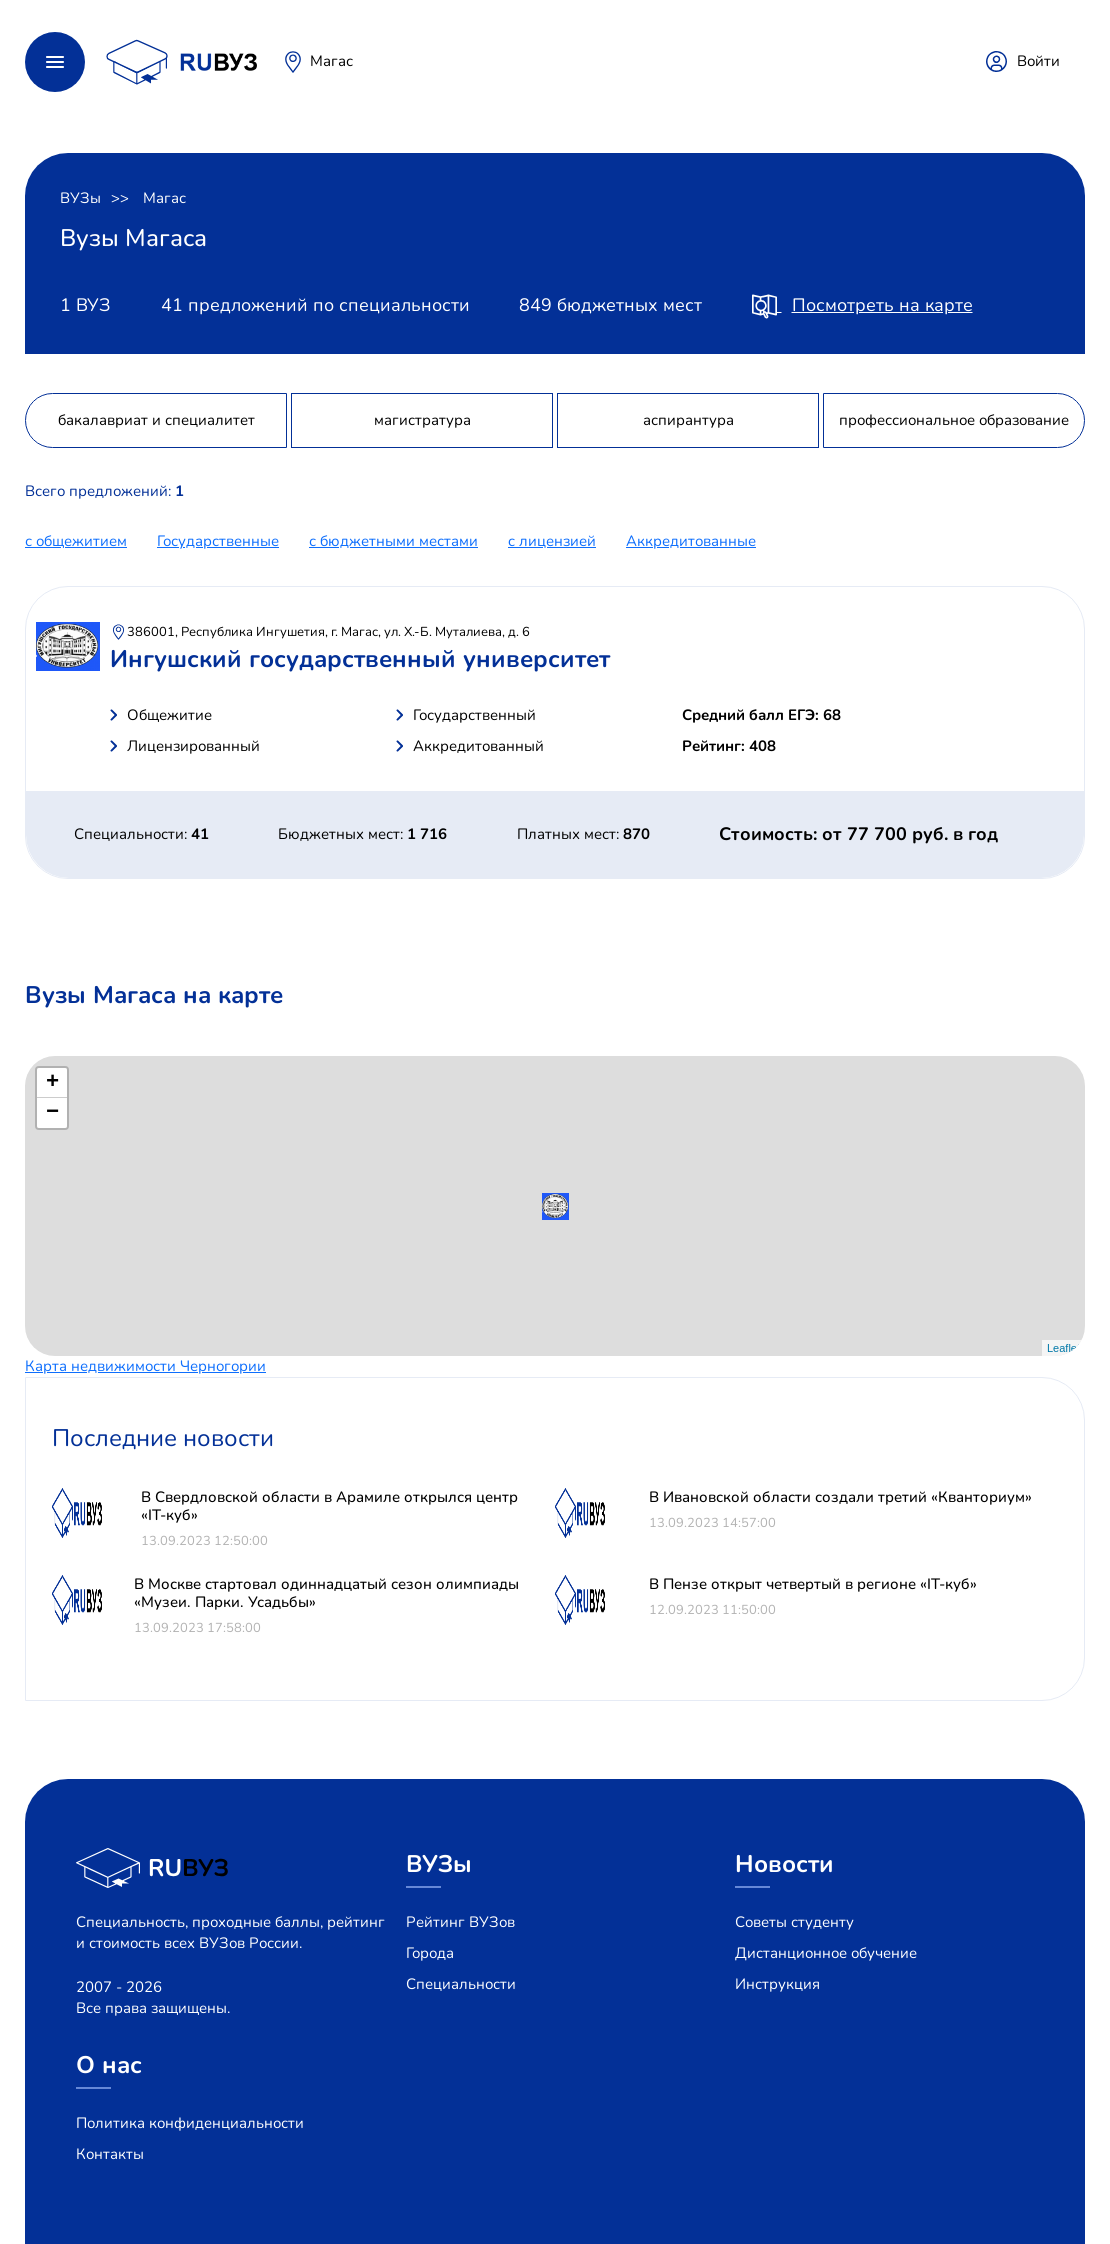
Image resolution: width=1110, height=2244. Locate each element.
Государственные (218, 541)
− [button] (52, 1113)
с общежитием (76, 541)
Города (430, 1953)
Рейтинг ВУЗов (460, 1922)
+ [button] (52, 1083)
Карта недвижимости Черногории (145, 1366)
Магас (331, 61)
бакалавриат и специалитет (156, 420)
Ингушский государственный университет (360, 659)
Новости (784, 1864)
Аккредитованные (691, 541)
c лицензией (552, 541)
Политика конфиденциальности (190, 2123)
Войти (1038, 61)
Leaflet (1063, 1348)
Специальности (461, 1984)
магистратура (422, 420)
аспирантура (688, 420)
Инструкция (777, 1984)
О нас (109, 2065)
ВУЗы (80, 198)
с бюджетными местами (393, 541)
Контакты (110, 2154)
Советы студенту (794, 1922)
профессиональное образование (954, 420)
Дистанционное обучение (826, 1953)
